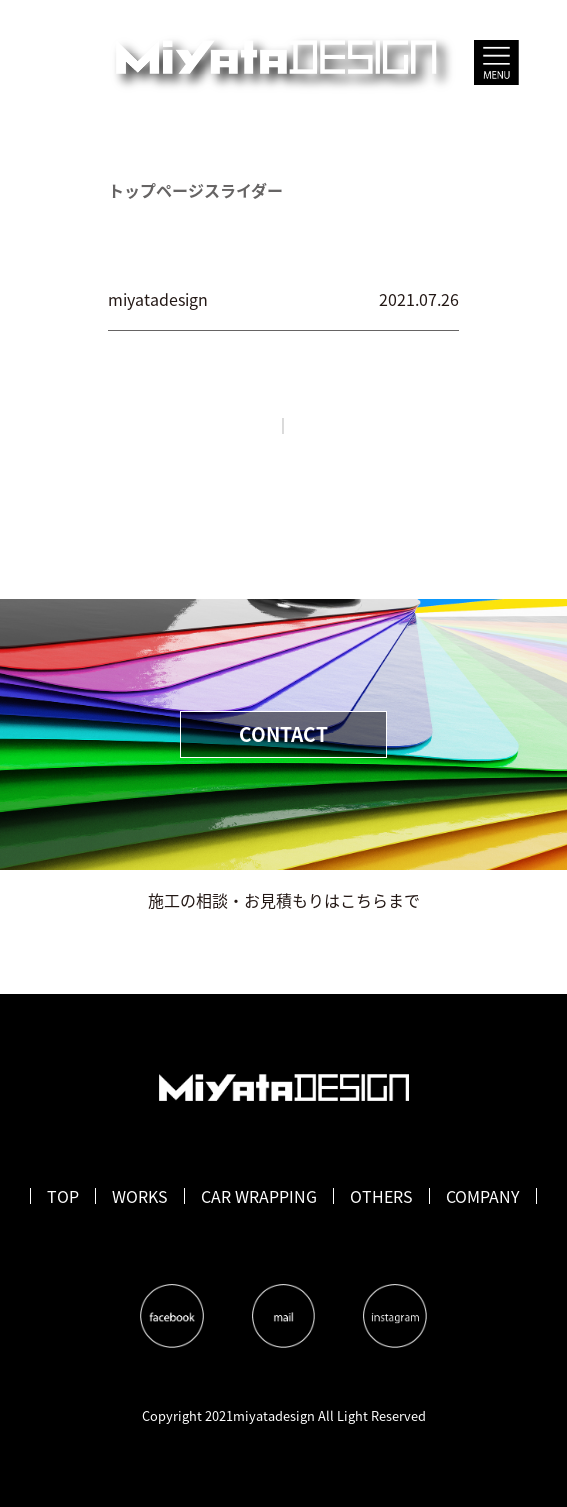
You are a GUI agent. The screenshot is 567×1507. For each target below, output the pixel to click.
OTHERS (381, 1196)
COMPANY (483, 1196)
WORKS (140, 1196)
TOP (63, 1196)
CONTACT (283, 734)
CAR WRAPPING (259, 1196)
